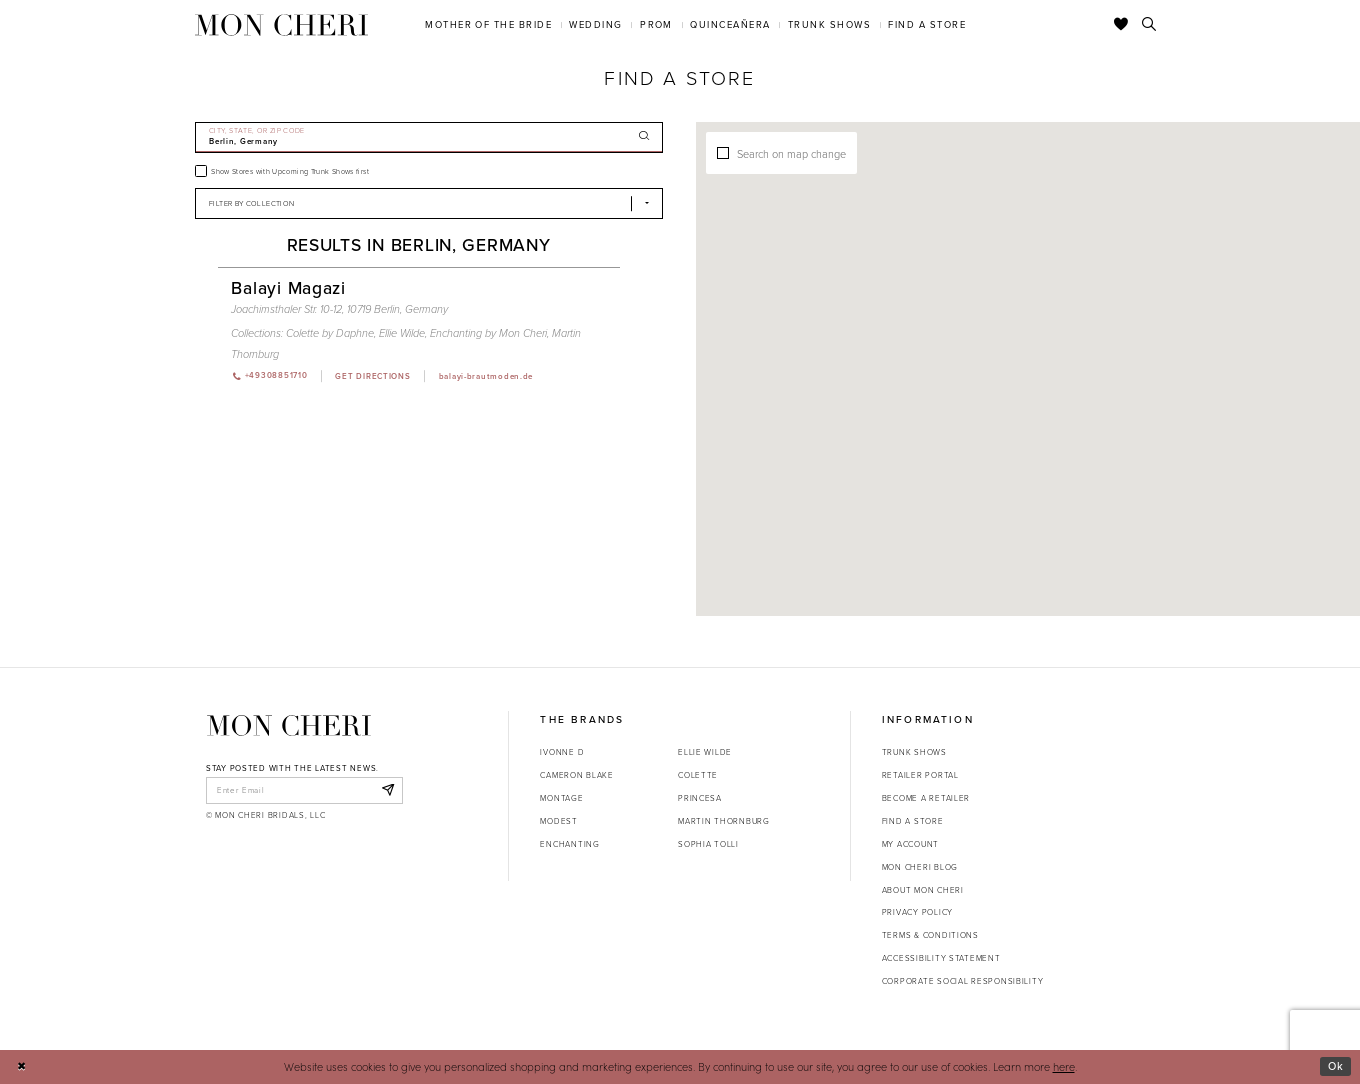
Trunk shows (914, 752)
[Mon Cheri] (289, 725)
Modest (558, 821)
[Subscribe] (387, 790)
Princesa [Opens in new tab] (700, 798)
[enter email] (304, 790)
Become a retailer (926, 798)
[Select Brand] (429, 203)
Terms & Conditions (930, 935)
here (1064, 1066)
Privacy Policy (917, 912)
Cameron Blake (576, 775)
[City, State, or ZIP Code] (429, 137)
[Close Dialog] (21, 1067)
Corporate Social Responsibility (963, 981)
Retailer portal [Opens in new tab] (920, 775)
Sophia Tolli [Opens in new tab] (708, 844)
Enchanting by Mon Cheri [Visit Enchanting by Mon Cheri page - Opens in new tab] (488, 333)
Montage (561, 798)
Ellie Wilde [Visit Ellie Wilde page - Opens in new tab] (402, 333)
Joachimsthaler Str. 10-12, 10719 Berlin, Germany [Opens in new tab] (339, 309)
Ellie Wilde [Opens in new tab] (705, 752)
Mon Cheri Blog (920, 867)
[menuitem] (489, 24)
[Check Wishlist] (1121, 25)
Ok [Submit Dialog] (1336, 1066)
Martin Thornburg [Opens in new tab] (724, 821)
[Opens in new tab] (372, 376)
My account (910, 844)
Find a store (913, 821)
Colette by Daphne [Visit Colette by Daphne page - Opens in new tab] (330, 333)
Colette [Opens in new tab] (698, 775)
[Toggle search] (1149, 25)
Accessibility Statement (941, 958)
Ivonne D (562, 752)
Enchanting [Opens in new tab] (569, 844)
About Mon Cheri (923, 890)
